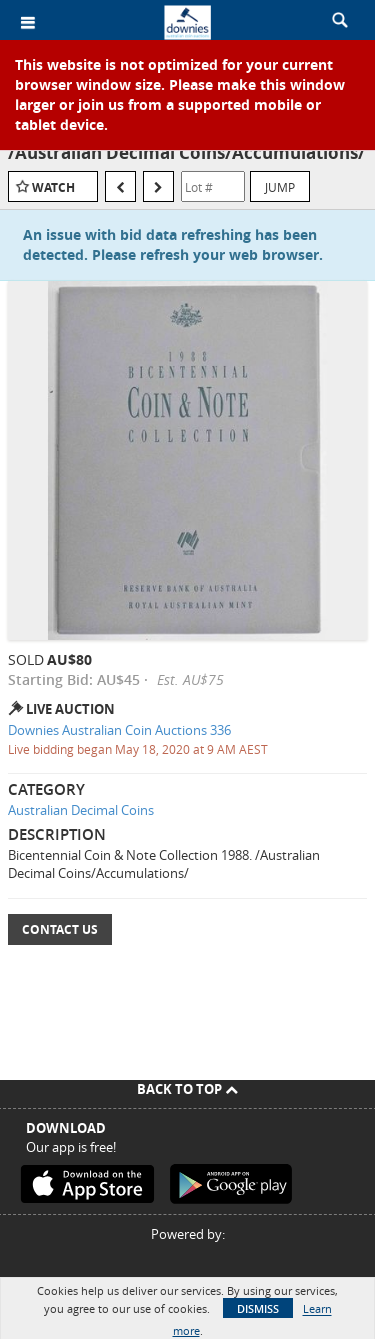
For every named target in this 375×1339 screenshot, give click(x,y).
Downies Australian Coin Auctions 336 (119, 730)
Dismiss (258, 1308)
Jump (280, 187)
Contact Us (60, 929)
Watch (53, 187)
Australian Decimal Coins (81, 810)
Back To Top (187, 1089)
